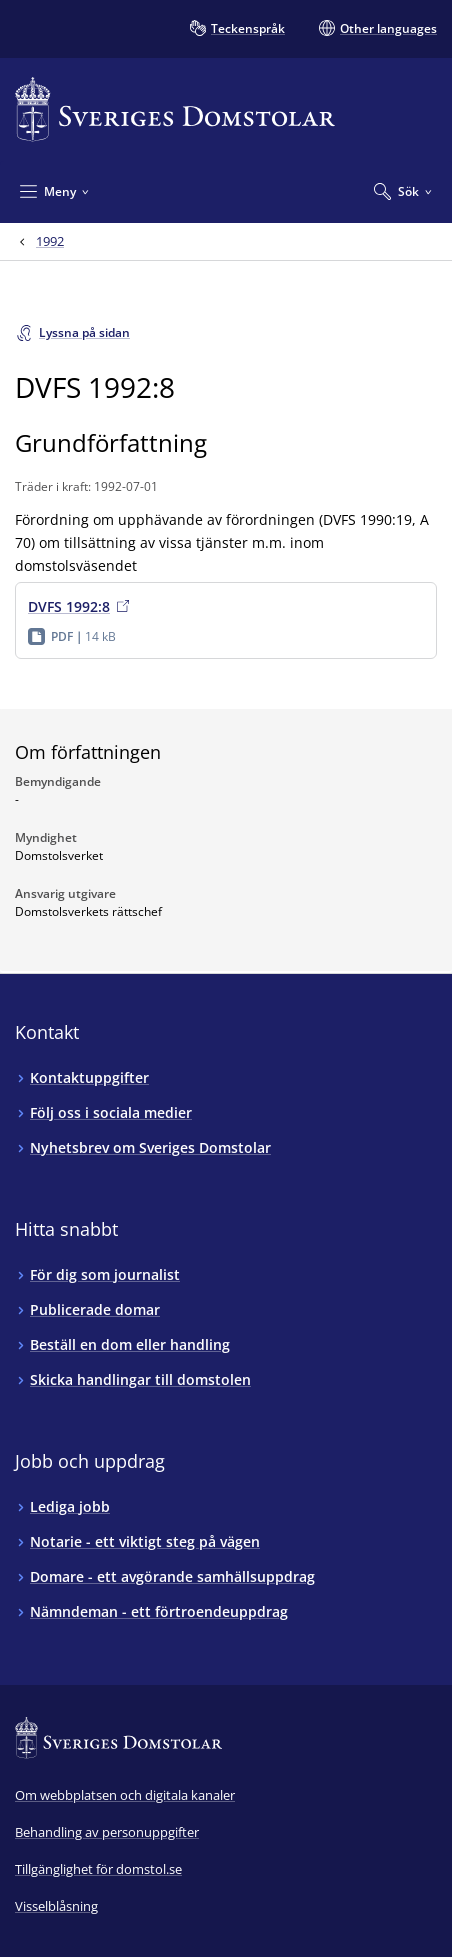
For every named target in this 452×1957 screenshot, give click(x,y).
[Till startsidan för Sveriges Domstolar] (175, 109)
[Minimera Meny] (54, 191)
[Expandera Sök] (403, 191)
